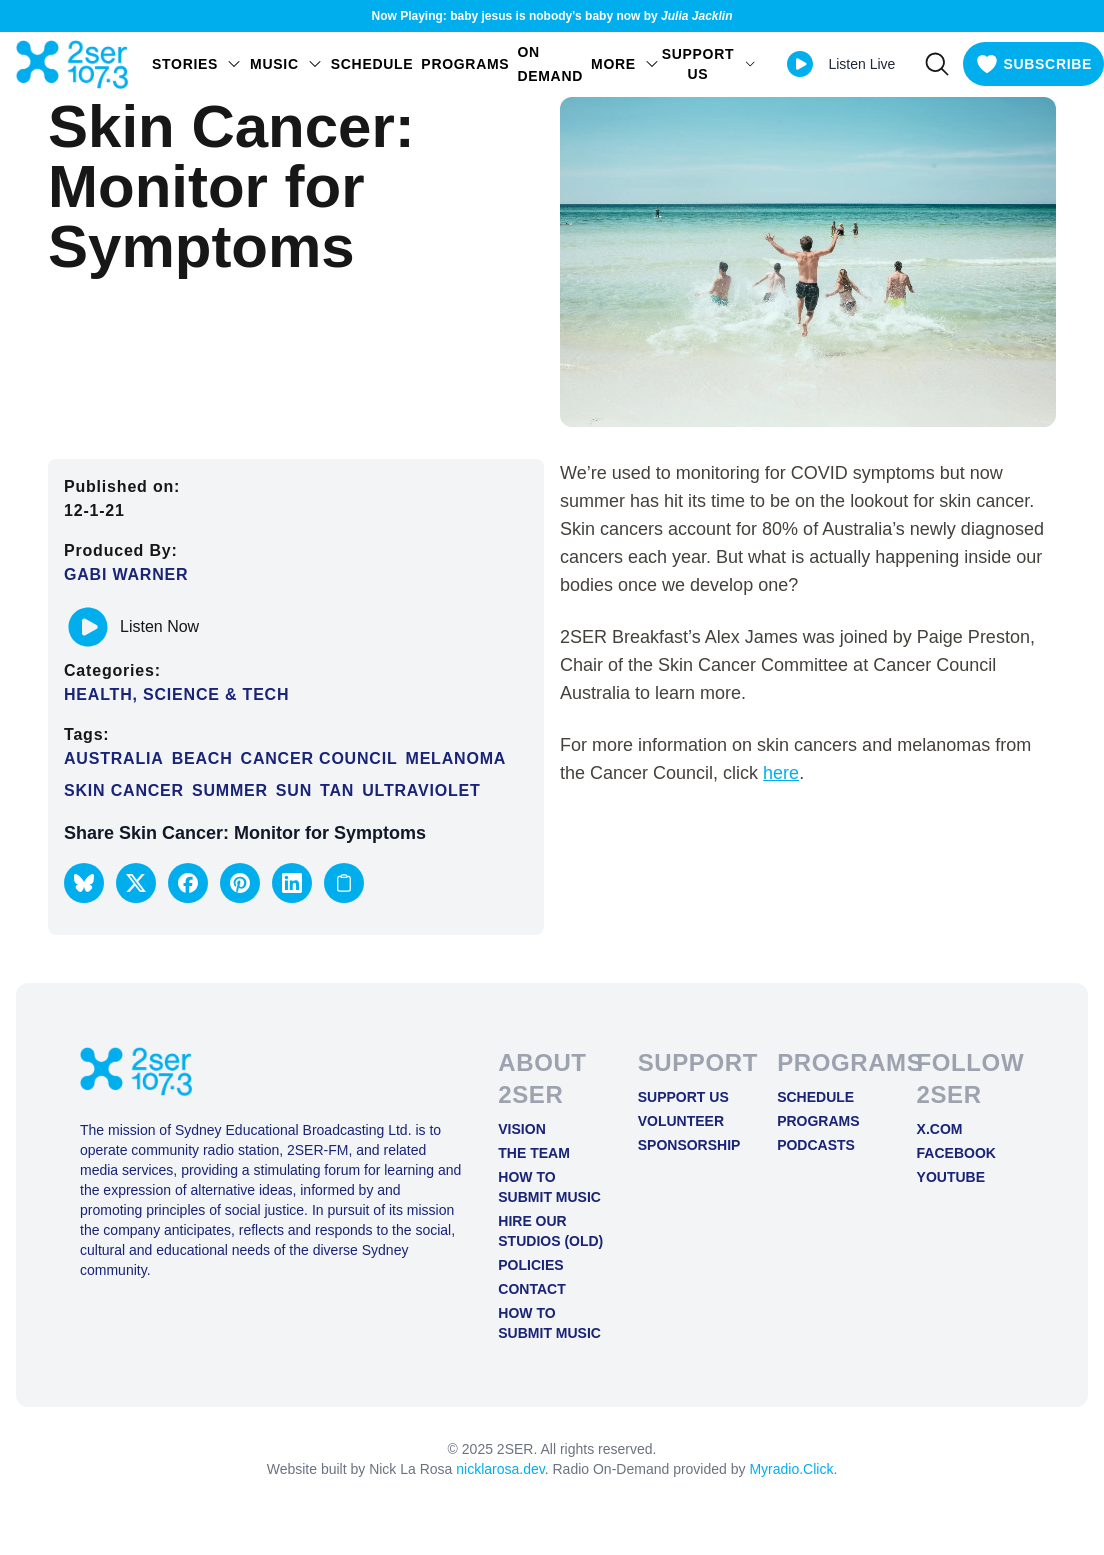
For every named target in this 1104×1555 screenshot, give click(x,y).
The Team (534, 1153)
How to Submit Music (549, 1187)
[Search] (937, 64)
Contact (531, 1289)
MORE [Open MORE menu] (625, 64)
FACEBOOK (956, 1153)
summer (230, 790)
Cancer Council (319, 758)
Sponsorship (689, 1145)
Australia (114, 758)
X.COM (940, 1129)
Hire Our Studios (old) (550, 1231)
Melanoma (456, 758)
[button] (84, 883)
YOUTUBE (951, 1177)
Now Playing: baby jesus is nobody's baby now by (552, 16)
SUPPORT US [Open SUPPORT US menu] (709, 64)
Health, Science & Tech (176, 694)
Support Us (683, 1097)
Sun (294, 790)
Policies (530, 1265)
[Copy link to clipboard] (344, 883)
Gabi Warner (126, 574)
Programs (465, 64)
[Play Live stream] (800, 64)
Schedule (372, 64)
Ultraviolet (421, 790)
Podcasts (816, 1145)
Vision (521, 1129)
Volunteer (681, 1121)
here (781, 773)
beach (202, 758)
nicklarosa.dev (500, 1469)
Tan (337, 790)
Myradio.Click (791, 1469)
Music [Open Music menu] (286, 64)
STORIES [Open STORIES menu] (197, 64)
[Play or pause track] (88, 627)
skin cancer (124, 790)
